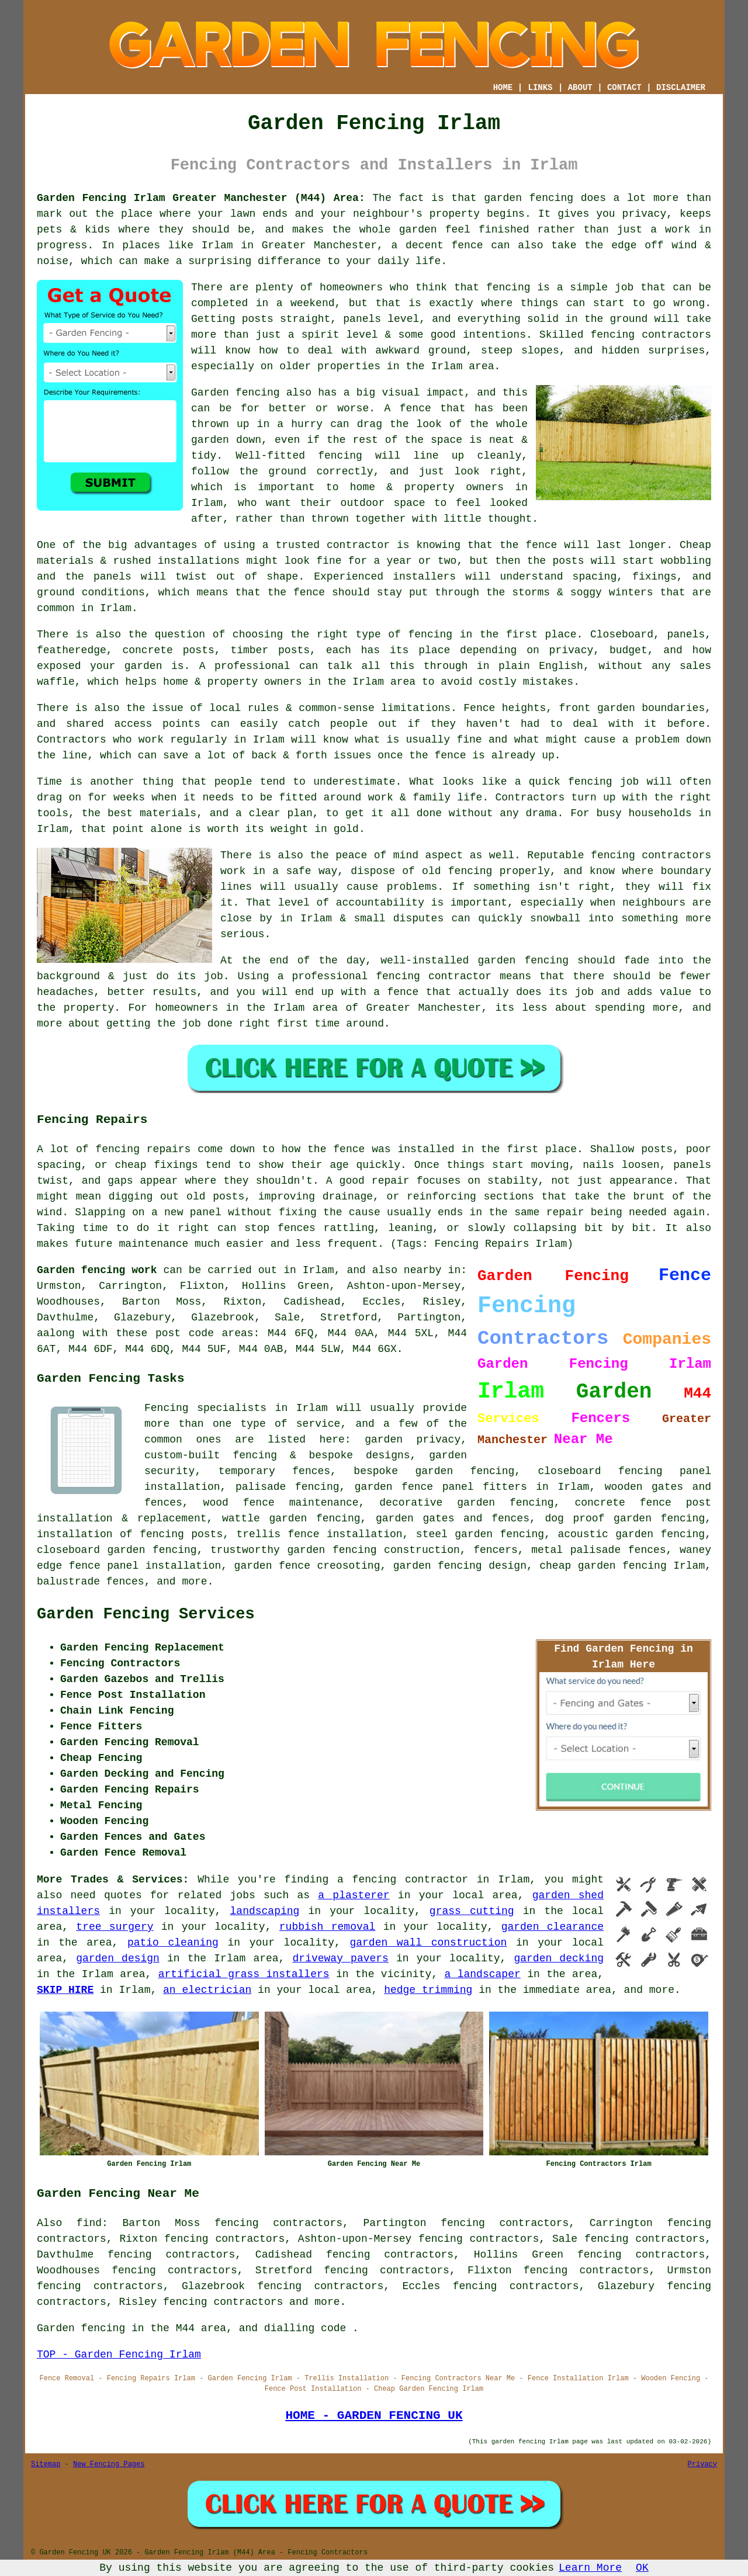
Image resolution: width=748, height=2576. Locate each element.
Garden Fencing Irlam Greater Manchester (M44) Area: (201, 198)
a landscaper (483, 1974)
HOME (503, 87)
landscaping (265, 1911)
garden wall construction (428, 1943)
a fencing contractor (402, 1879)
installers (424, 577)
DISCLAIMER (680, 87)
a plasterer (353, 1895)
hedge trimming (428, 1990)
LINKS (540, 87)
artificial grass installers (244, 1974)
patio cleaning (173, 1943)
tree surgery (114, 1927)
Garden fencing (235, 392)
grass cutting (472, 1911)
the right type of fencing (371, 634)
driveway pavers (341, 1958)
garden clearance (552, 1927)
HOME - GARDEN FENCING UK (373, 2415)
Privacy (702, 2464)
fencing (590, 782)
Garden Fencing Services (146, 1614)
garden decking (559, 1958)
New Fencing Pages (108, 2464)
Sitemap (45, 2464)
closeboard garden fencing (117, 1550)
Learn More (590, 2568)
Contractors (71, 740)
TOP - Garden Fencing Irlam (119, 2354)
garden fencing (523, 960)
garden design (118, 1958)
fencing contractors (651, 335)
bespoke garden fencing (434, 1471)
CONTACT (624, 87)
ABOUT (580, 87)
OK (642, 2568)
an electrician (207, 1990)
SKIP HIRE (65, 1990)
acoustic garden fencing (631, 1534)
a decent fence (437, 245)
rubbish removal (327, 1927)
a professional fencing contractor (384, 976)
